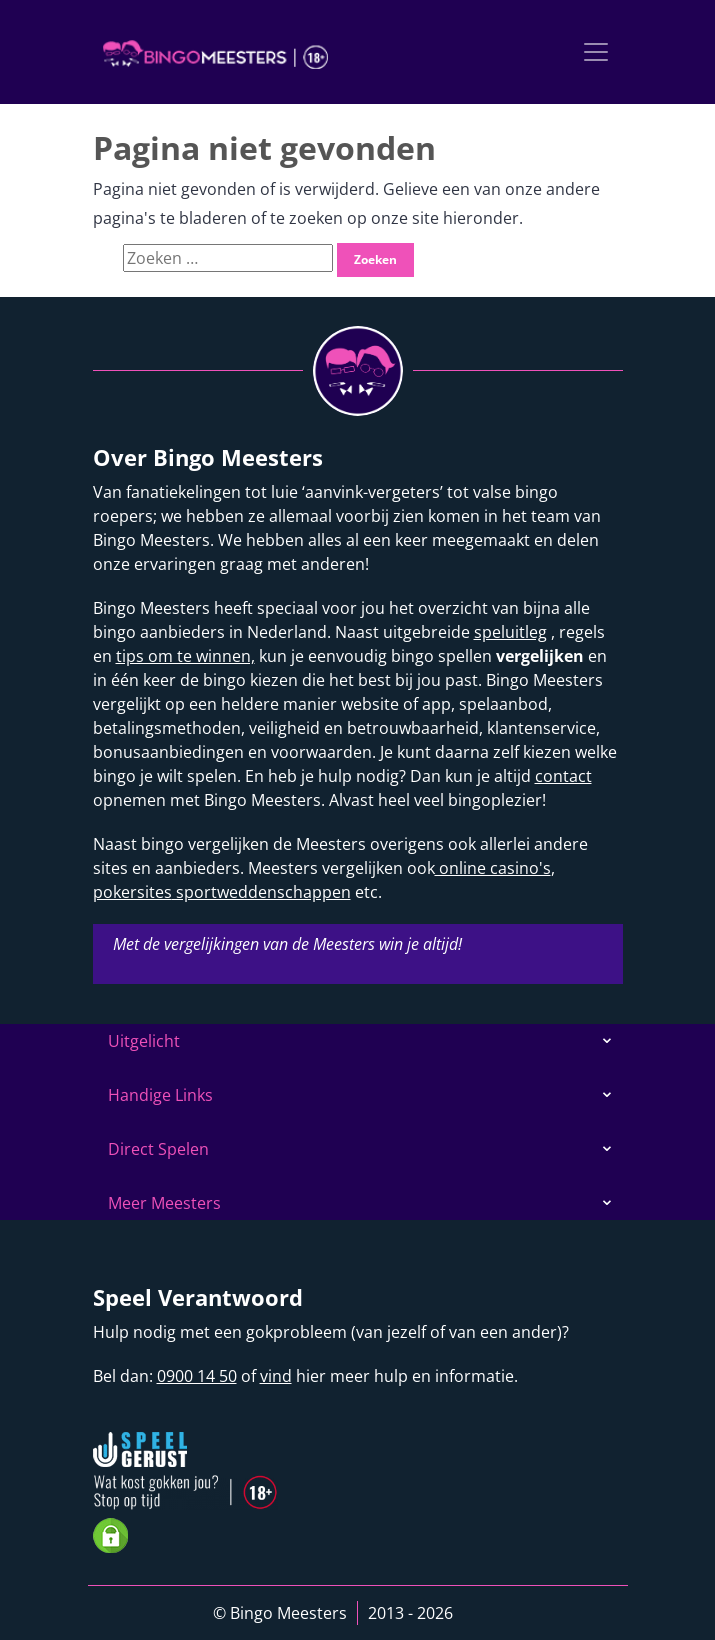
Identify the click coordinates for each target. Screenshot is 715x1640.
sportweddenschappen (261, 892)
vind (276, 1376)
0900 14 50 (197, 1376)
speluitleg (510, 632)
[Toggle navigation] (596, 52)
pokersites (132, 892)
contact (563, 776)
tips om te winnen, (185, 656)
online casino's (493, 868)
